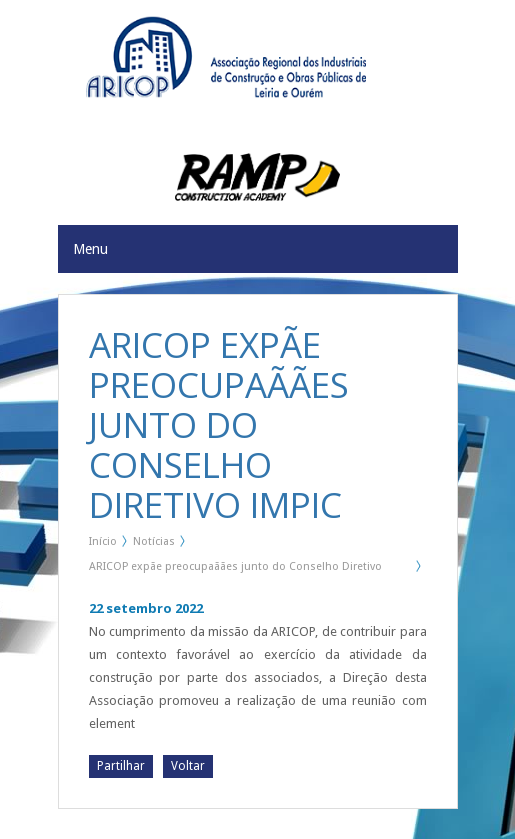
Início (103, 541)
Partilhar (121, 766)
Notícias (154, 541)
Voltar (188, 766)
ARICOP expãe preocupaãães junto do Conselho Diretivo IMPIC (235, 570)
